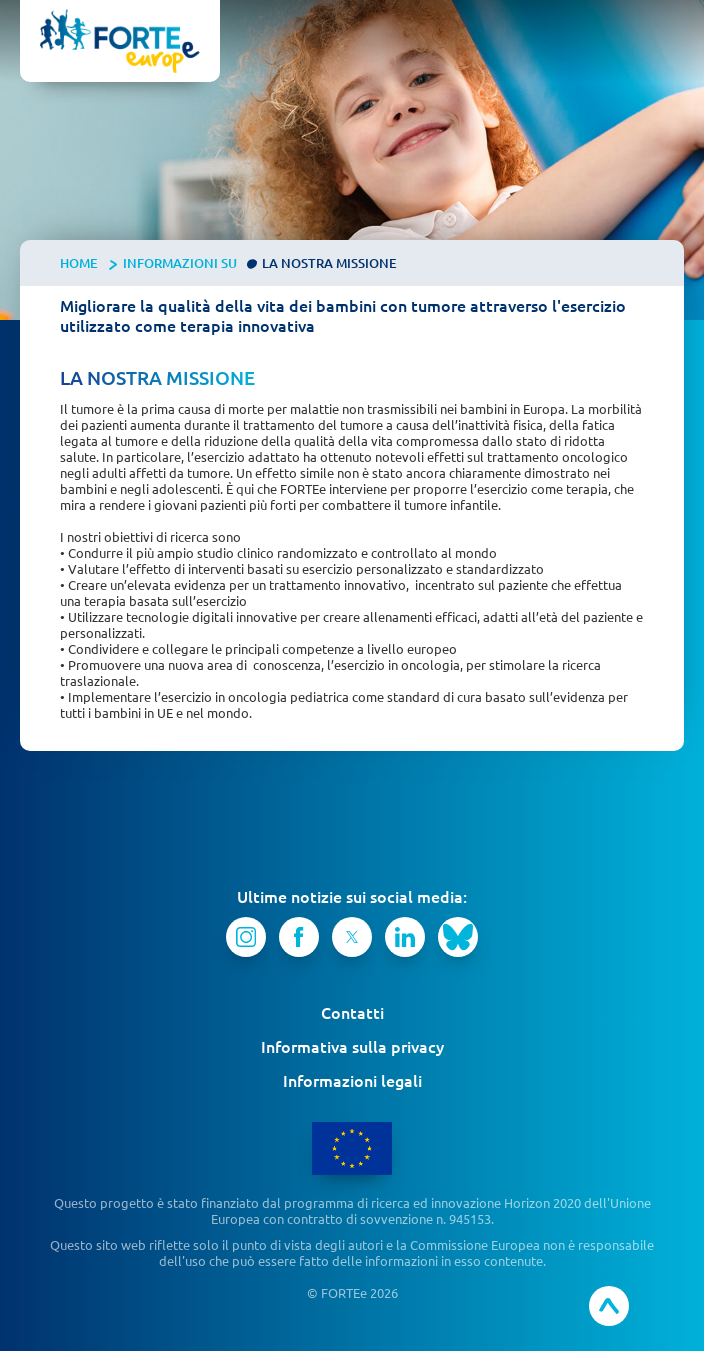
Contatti (352, 1012)
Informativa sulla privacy (352, 1046)
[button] (644, 40)
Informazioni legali (352, 1080)
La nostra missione (329, 263)
